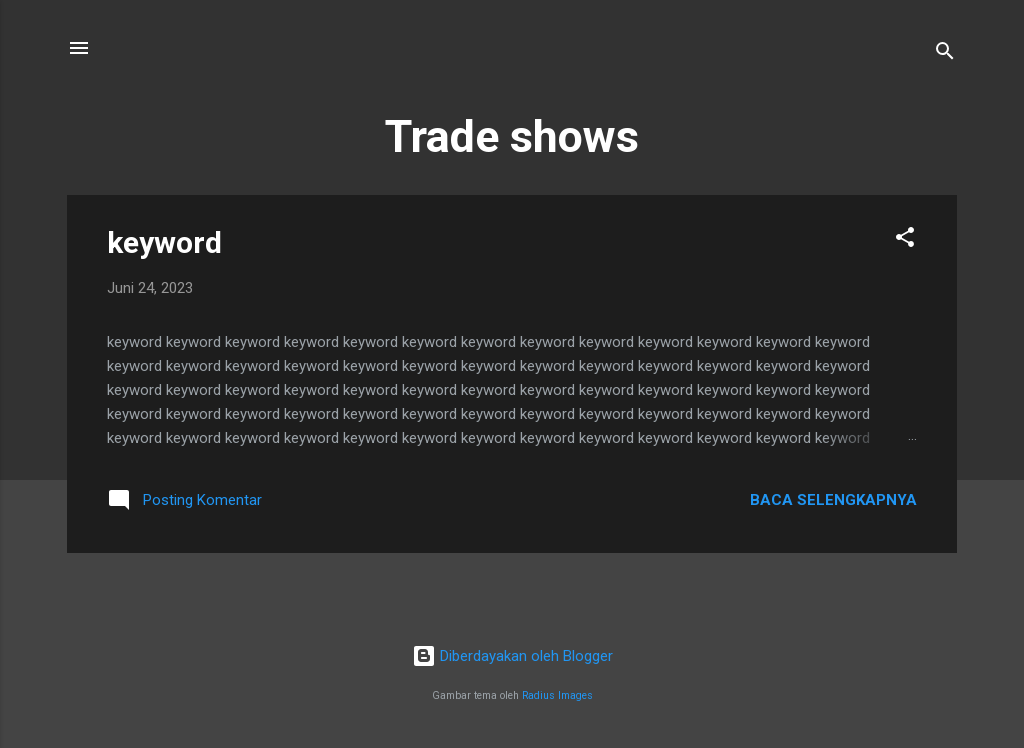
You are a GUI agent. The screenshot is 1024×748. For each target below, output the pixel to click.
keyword (164, 242)
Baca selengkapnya (833, 500)
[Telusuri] (945, 54)
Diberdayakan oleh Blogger (512, 656)
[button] (905, 240)
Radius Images (557, 695)
